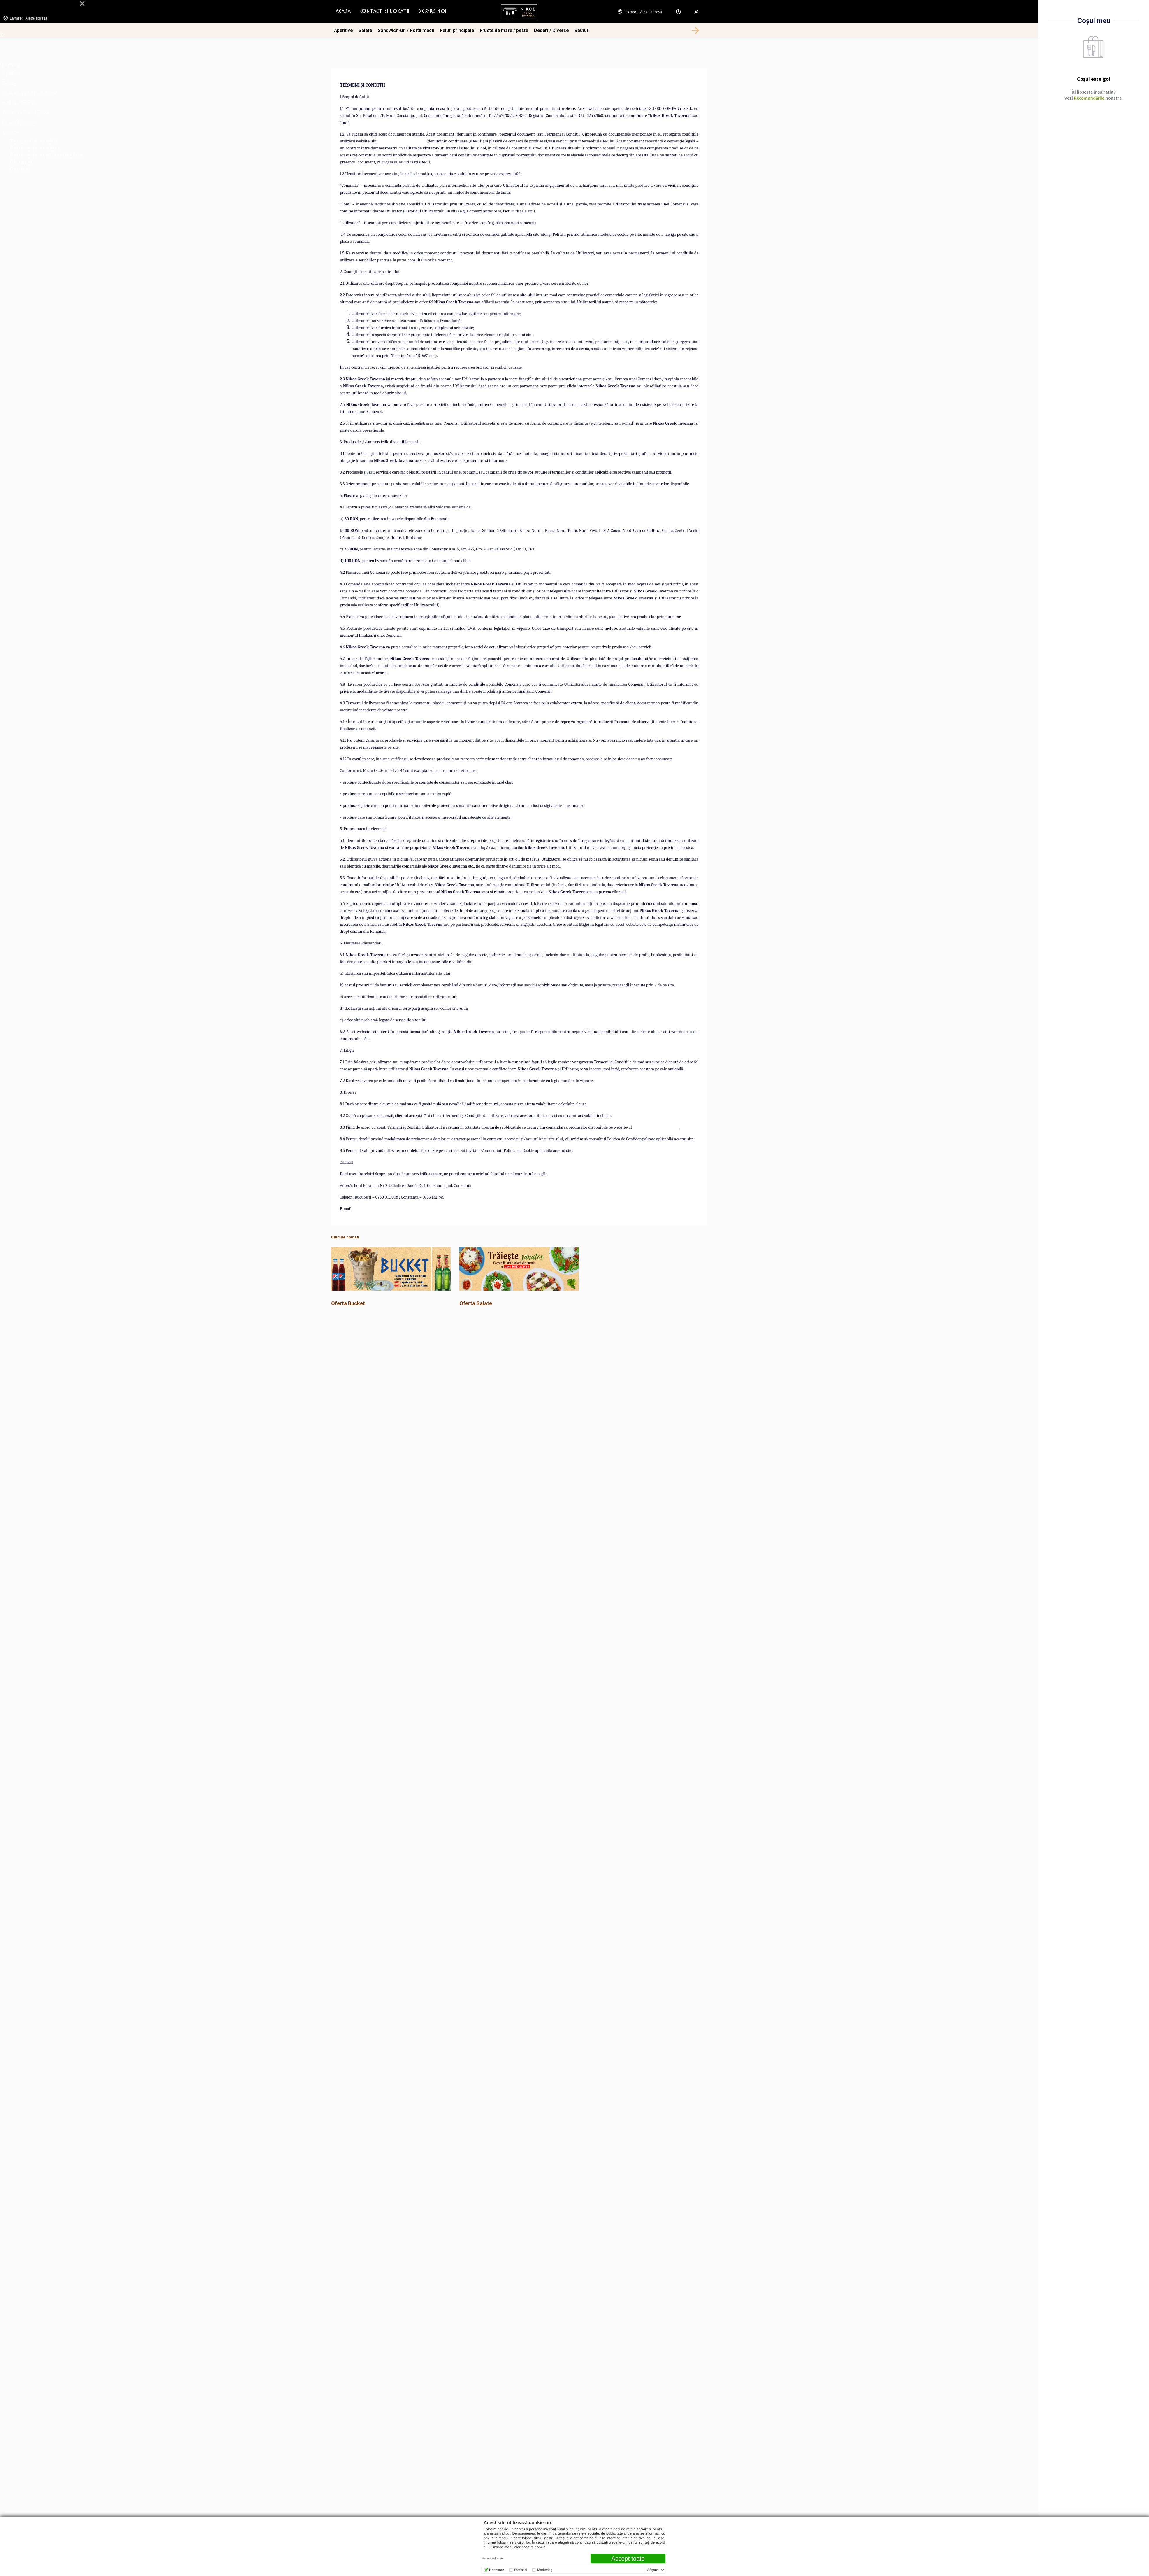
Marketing (545, 2570)
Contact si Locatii (385, 11)
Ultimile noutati (345, 1237)
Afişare (652, 2570)
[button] (695, 30)
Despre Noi (432, 11)
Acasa (343, 11)
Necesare (496, 2570)
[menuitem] (343, 11)
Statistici (520, 2570)
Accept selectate (492, 2558)
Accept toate (628, 2558)
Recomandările (1090, 98)
